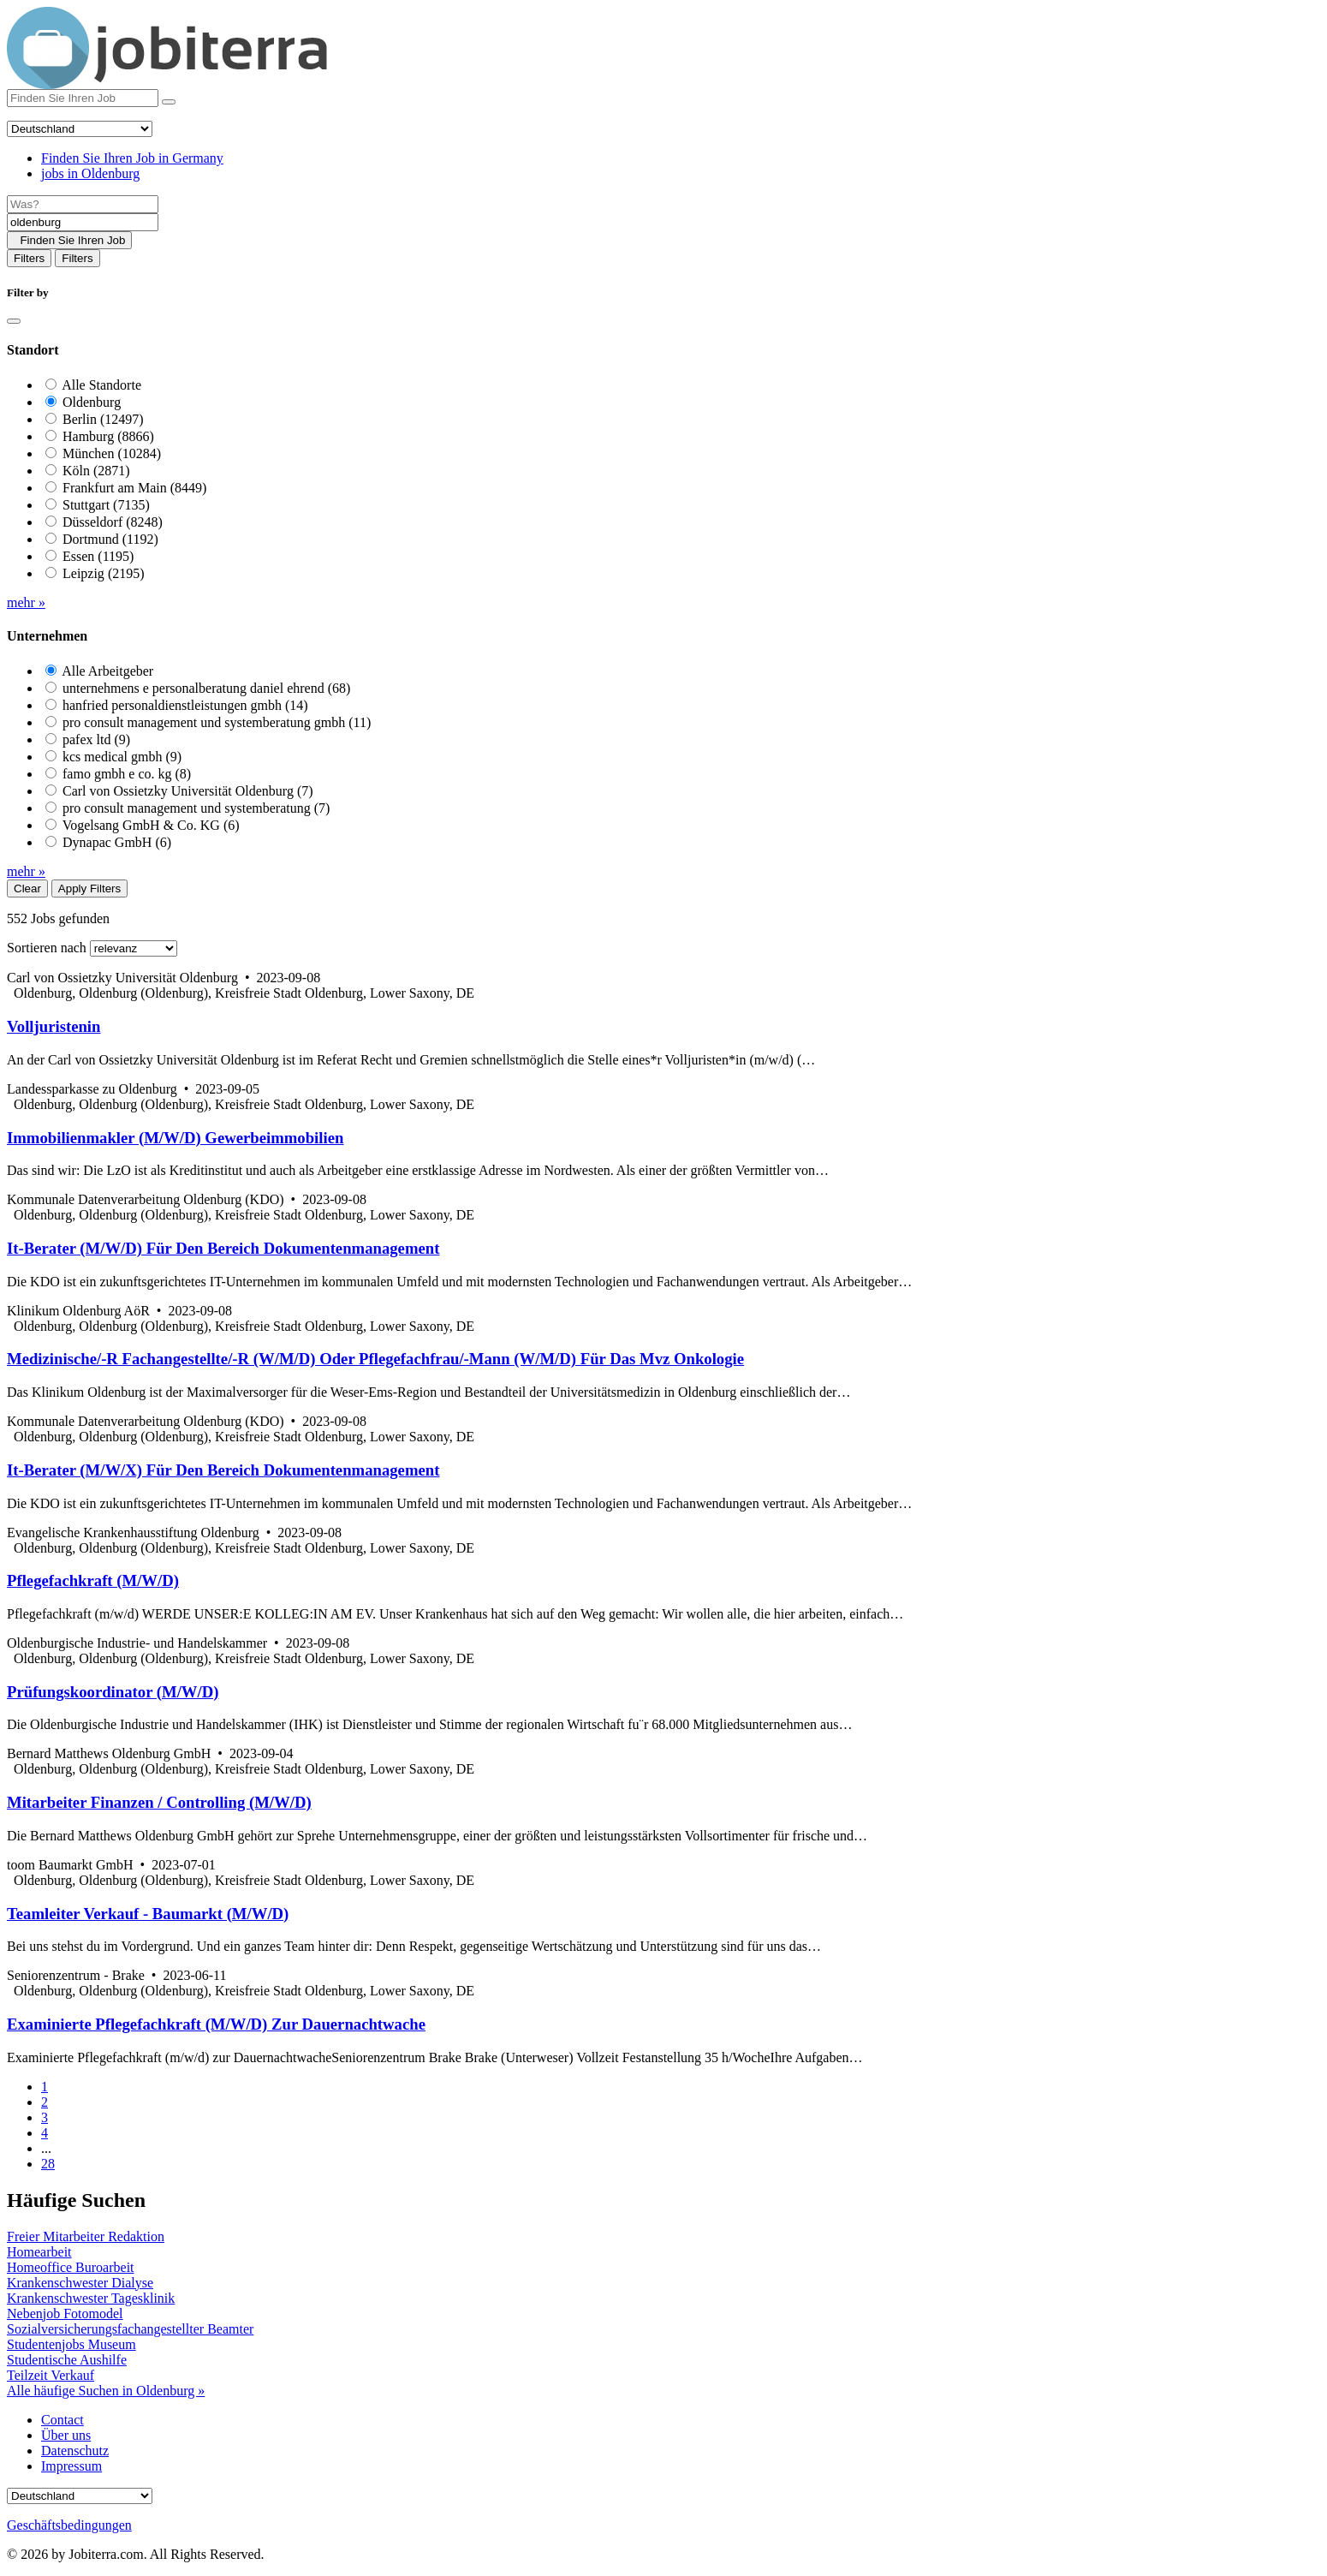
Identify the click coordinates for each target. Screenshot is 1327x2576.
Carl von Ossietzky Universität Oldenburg (187, 791)
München (111, 453)
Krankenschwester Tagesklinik (91, 2298)
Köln (96, 470)
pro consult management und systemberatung (196, 808)
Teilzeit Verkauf (50, 2375)
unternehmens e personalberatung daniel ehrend (206, 688)
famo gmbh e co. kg (126, 773)
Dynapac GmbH (116, 842)
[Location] (82, 222)
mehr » (26, 602)
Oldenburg (91, 402)
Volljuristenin (53, 1026)
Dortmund (110, 539)
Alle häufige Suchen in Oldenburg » (106, 2390)
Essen (98, 556)
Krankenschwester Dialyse (80, 2282)
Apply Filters (89, 888)
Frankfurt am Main (134, 487)
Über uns (66, 2435)
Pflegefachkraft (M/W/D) (93, 1580)
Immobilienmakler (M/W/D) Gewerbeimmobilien (175, 1138)
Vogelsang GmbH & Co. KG (151, 825)
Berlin (103, 419)
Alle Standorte (101, 385)
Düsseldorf (112, 522)
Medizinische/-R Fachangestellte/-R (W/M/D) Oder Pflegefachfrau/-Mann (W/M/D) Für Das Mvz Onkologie (375, 1359)
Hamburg (108, 436)
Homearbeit (39, 2252)
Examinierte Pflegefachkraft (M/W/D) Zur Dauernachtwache (216, 2024)
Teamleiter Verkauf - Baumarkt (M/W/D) (148, 1914)
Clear (27, 888)
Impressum (71, 2466)
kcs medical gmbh (121, 756)
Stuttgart (106, 505)
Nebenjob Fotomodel (65, 2313)
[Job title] (82, 204)
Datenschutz (75, 2450)
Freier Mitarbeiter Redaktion (85, 2236)
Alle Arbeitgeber (107, 671)
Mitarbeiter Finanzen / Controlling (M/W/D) (159, 1802)
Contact (62, 2419)
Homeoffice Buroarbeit (70, 2267)
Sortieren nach (46, 947)
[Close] (14, 321)
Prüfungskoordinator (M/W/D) (112, 1692)
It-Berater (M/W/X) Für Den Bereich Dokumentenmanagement (223, 1470)
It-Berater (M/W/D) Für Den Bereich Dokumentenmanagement (223, 1248)
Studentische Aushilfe (67, 2359)
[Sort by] (133, 948)
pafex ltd (96, 739)
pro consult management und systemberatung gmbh (216, 722)
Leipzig (103, 573)
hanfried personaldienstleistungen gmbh (185, 705)
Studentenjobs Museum (71, 2344)
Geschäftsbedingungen (69, 2525)
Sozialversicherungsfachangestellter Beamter (130, 2329)
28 (48, 2163)
